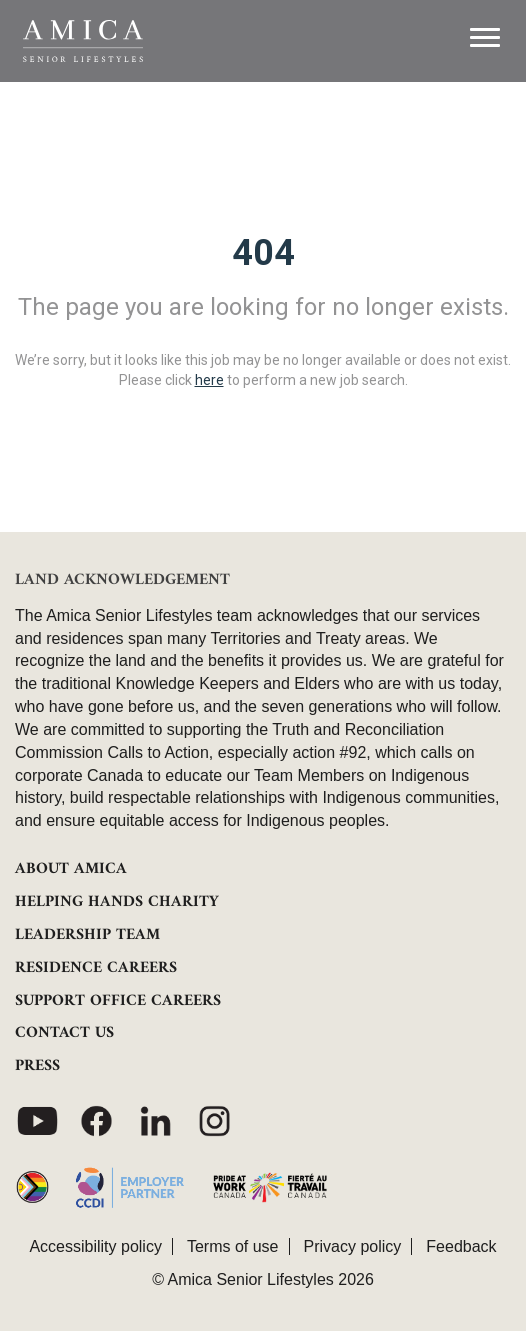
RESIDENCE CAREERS (96, 968)
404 (263, 253)
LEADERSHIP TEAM (87, 935)
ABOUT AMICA (71, 869)
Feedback (461, 1246)
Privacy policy (353, 1246)
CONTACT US (64, 1033)
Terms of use (233, 1246)
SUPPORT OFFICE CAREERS (118, 1001)
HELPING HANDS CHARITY (117, 902)
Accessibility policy (95, 1246)
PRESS (37, 1066)
